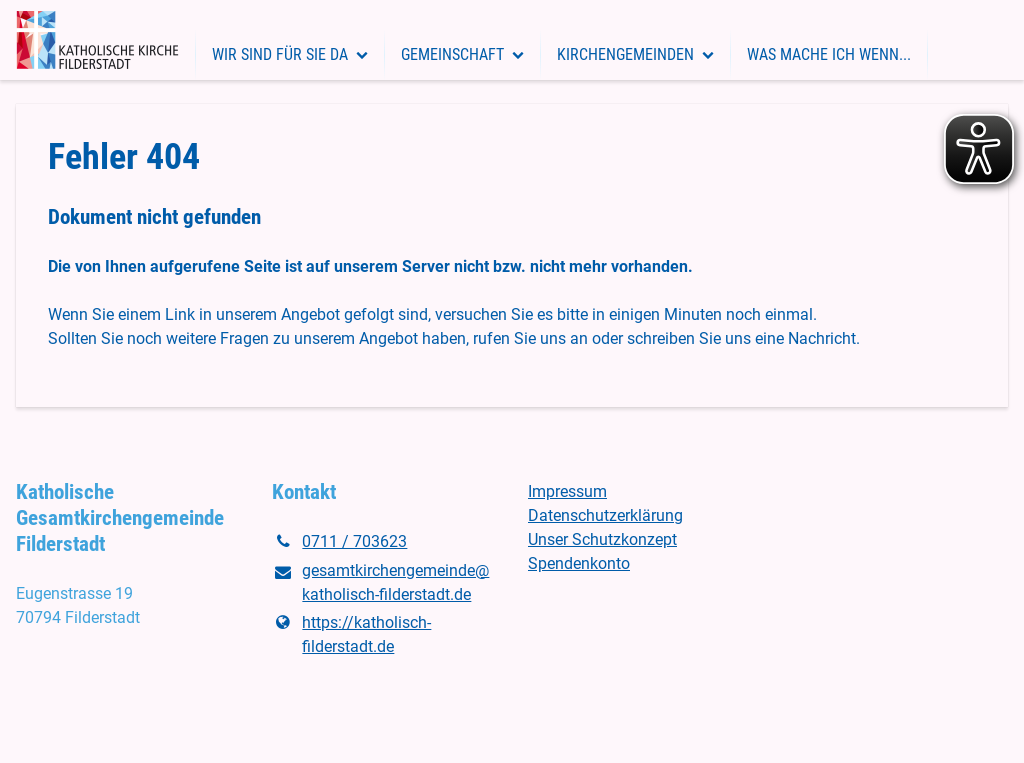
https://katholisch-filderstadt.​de (351, 635)
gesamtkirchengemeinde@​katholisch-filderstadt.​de (380, 584)
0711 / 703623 (339, 542)
